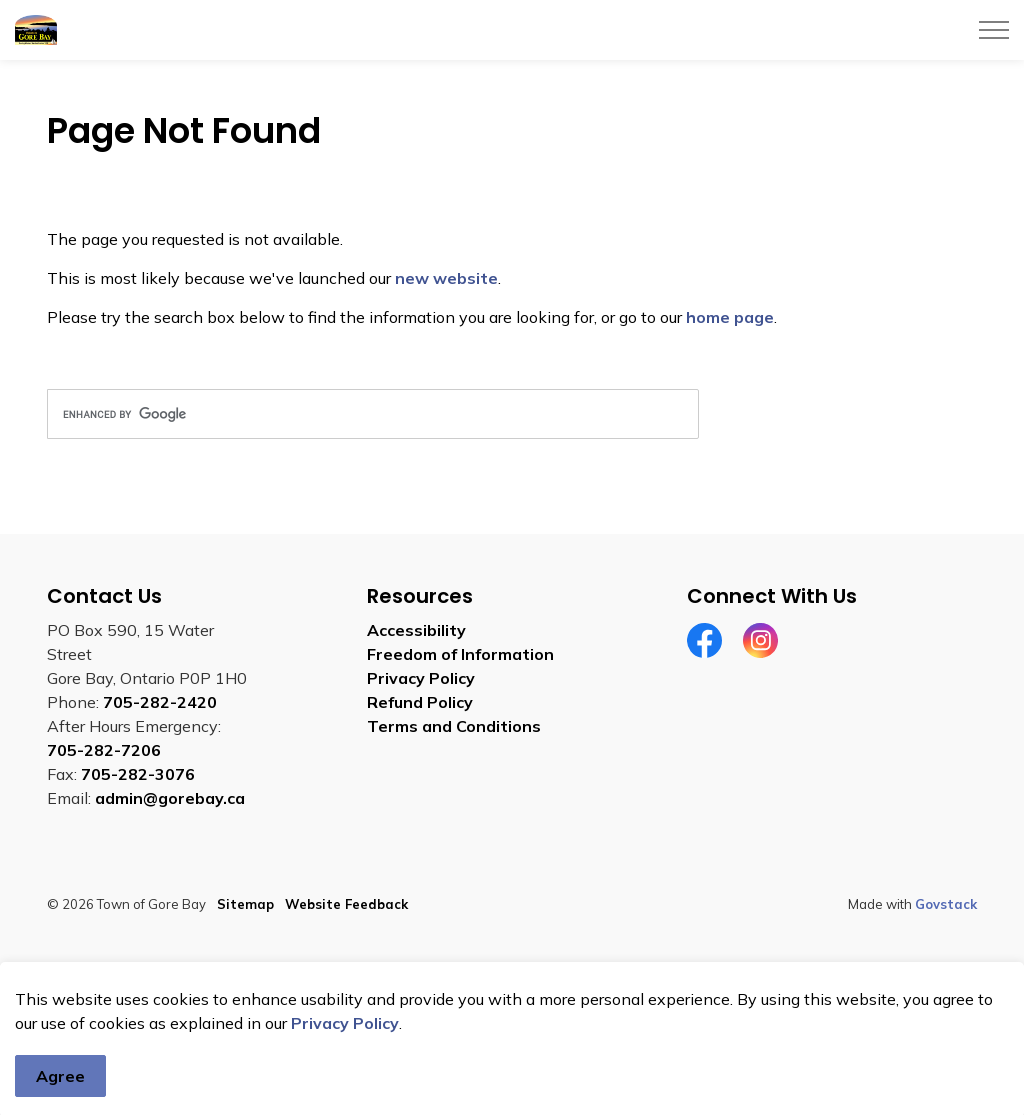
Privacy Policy (345, 1071)
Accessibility (416, 630)
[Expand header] (994, 30)
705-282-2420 (160, 702)
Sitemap (245, 904)
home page (730, 317)
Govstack (946, 904)
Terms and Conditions (454, 726)
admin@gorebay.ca (170, 798)
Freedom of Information (460, 654)
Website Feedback (346, 904)
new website (446, 278)
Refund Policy (420, 702)
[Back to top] (512, 987)
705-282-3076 (138, 774)
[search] (373, 414)
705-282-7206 (104, 750)
